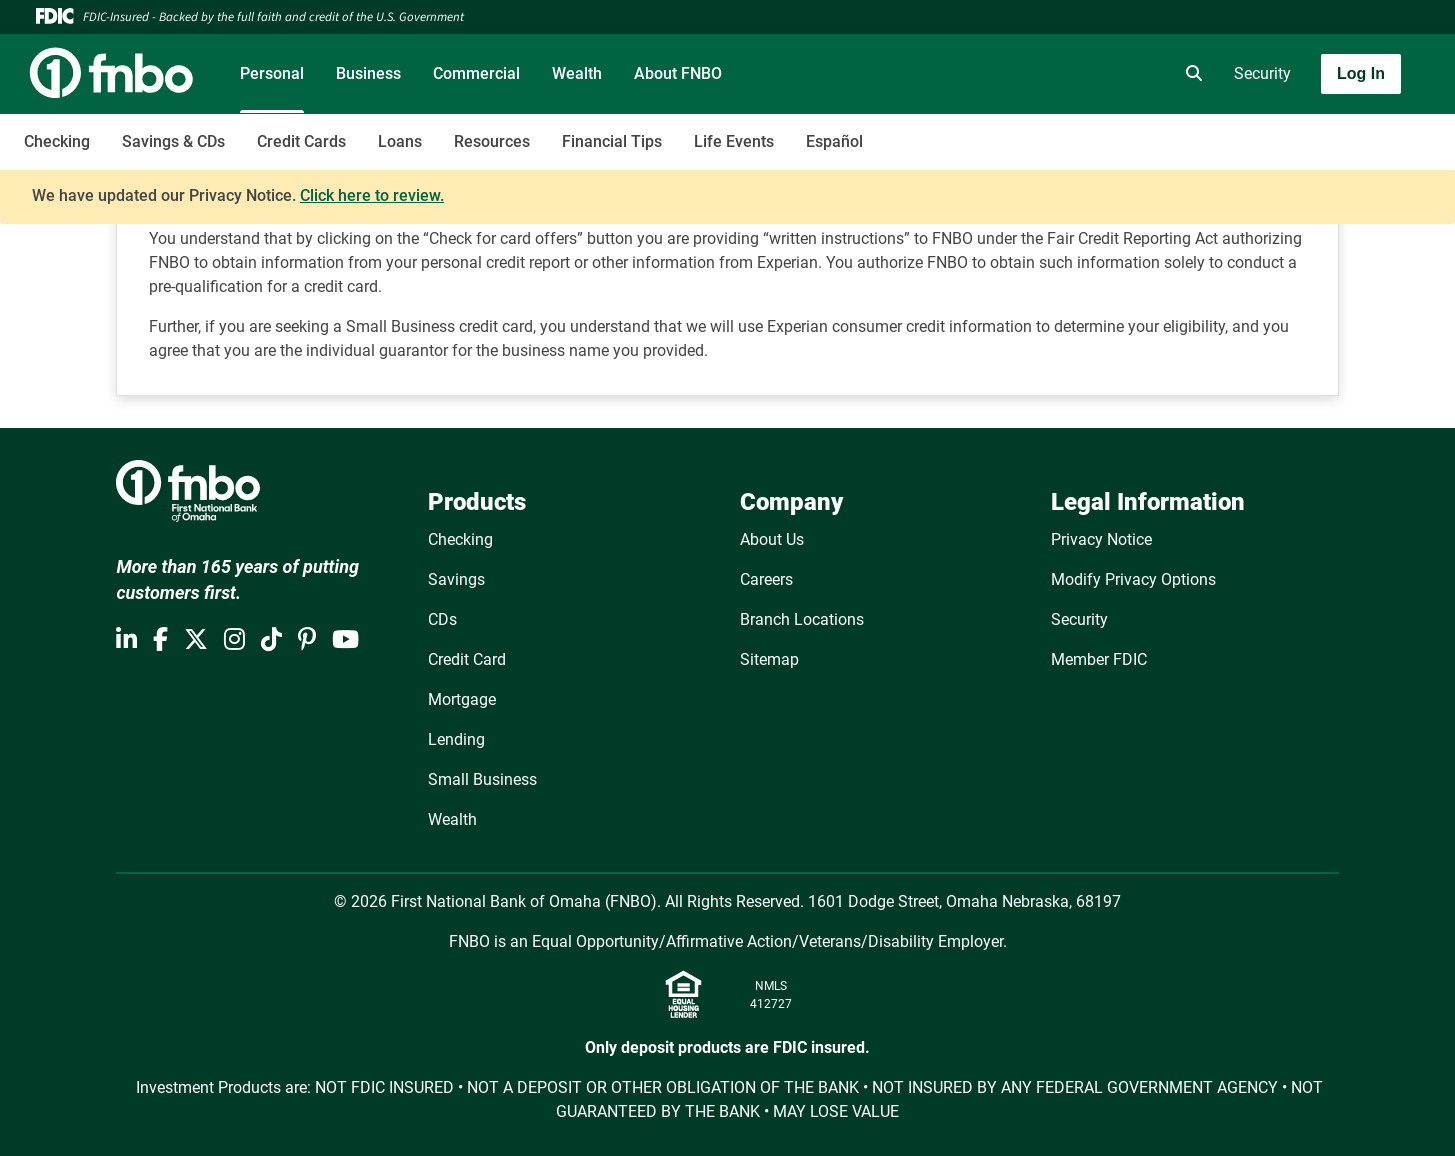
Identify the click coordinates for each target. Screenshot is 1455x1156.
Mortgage (462, 699)
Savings (456, 579)
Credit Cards (301, 141)
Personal (272, 73)
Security (1262, 73)
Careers (766, 579)
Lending (456, 739)
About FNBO (678, 73)
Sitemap (769, 659)
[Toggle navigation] (1297, 131)
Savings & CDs (173, 141)
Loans (400, 141)
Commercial (476, 73)
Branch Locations (802, 619)
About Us (772, 539)
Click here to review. (372, 195)
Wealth (577, 73)
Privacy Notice (1101, 539)
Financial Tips (612, 141)
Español (834, 141)
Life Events (734, 141)
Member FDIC (1099, 659)
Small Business (482, 779)
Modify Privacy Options (1133, 579)
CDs (442, 619)
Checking (57, 141)
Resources (492, 141)
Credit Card (467, 659)
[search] (1190, 74)
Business (368, 73)
